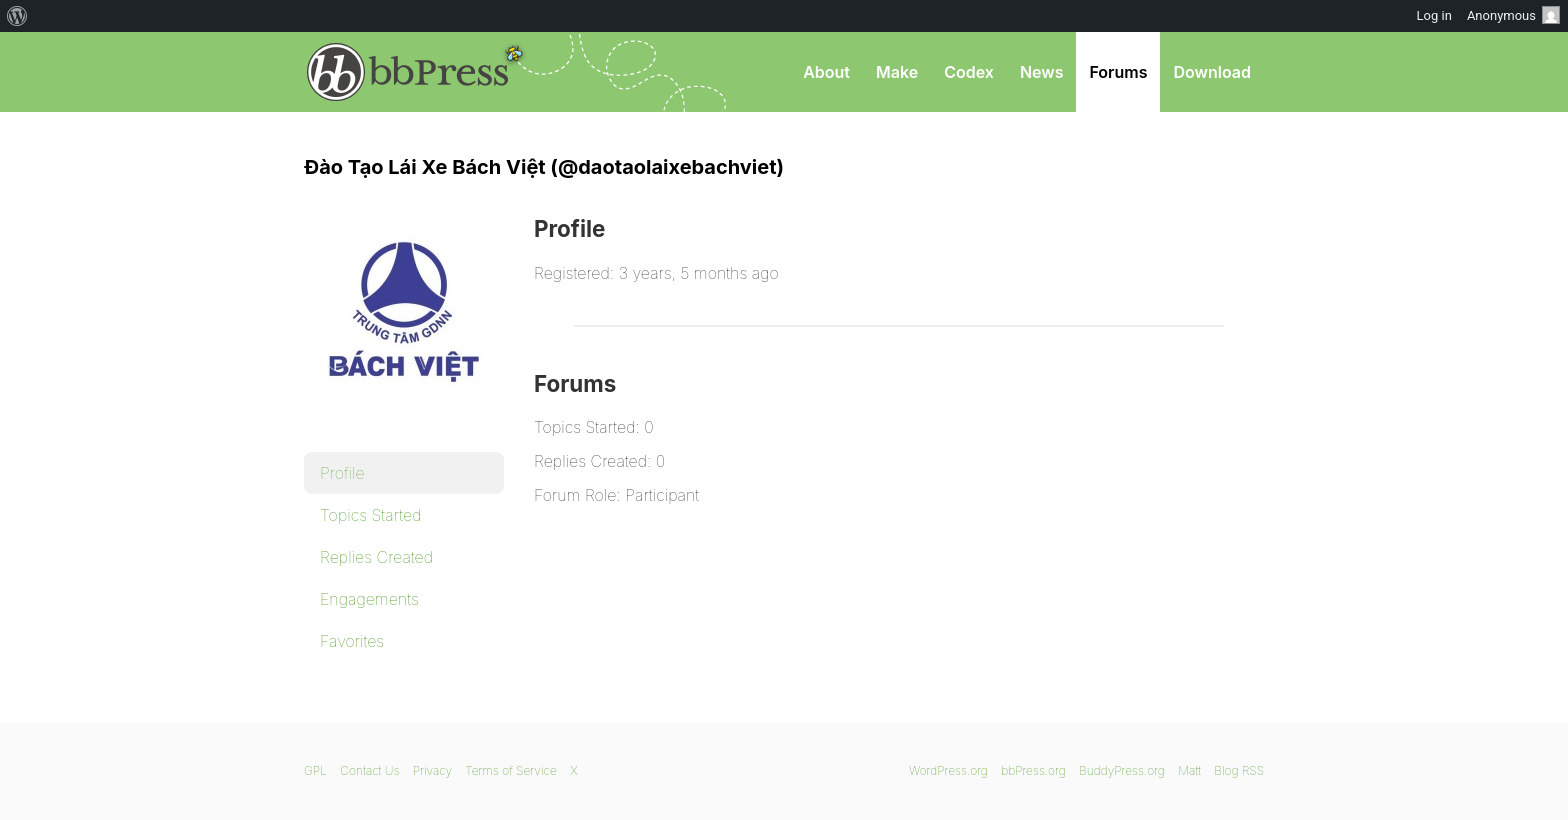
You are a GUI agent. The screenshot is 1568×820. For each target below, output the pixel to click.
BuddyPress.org (1122, 770)
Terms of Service (510, 770)
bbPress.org (408, 72)
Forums (1118, 72)
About (826, 72)
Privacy (432, 770)
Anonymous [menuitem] (1513, 15)
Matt (1189, 770)
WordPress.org (948, 770)
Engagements (369, 599)
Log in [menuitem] (1434, 15)
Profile (342, 473)
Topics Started (370, 515)
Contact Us (369, 770)
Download (1212, 72)
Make (897, 72)
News (1042, 72)
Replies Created (376, 557)
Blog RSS (1239, 770)
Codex (969, 72)
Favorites (352, 641)
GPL (315, 770)
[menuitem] (17, 16)
